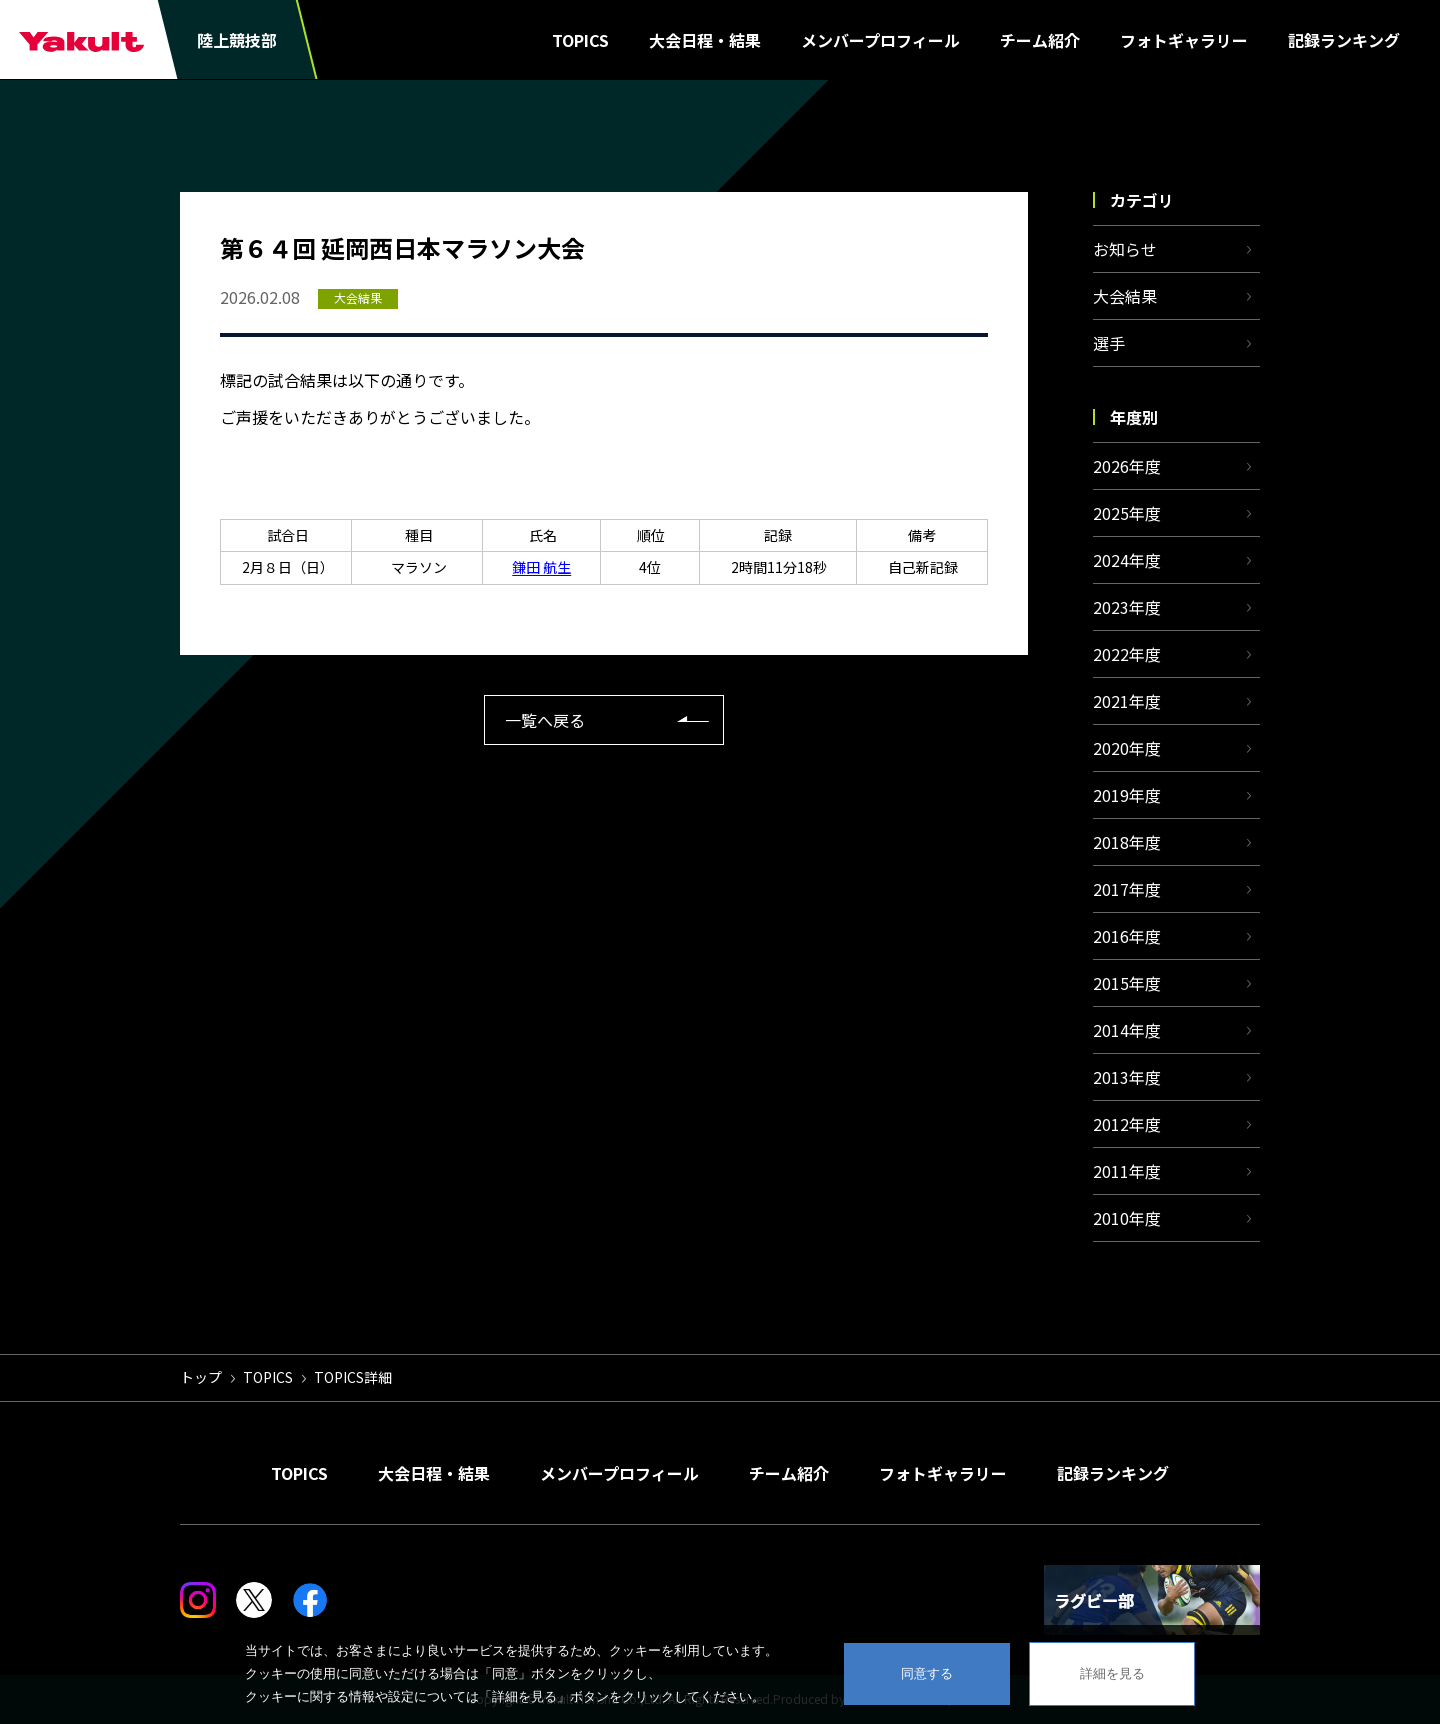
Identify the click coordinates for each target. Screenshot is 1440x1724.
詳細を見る (1112, 1673)
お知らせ (1125, 249)
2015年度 (1127, 983)
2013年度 (1127, 1077)
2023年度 (1127, 607)
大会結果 (1125, 296)
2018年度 (1127, 842)
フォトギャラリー (1184, 40)
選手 (1109, 343)
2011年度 (1127, 1171)
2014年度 (1127, 1030)
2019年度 (1127, 795)
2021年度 (1127, 701)
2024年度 (1127, 560)
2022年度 (1127, 654)
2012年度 (1127, 1124)
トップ (201, 1377)
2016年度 (1127, 936)
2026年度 (1127, 466)
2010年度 (1127, 1218)
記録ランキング (1344, 40)
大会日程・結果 (705, 40)
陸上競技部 (237, 40)
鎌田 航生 (541, 567)
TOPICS (580, 40)
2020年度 (1127, 748)
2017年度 (1127, 889)
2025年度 (1127, 513)
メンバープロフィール (880, 40)
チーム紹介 (1040, 40)
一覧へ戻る (545, 720)
